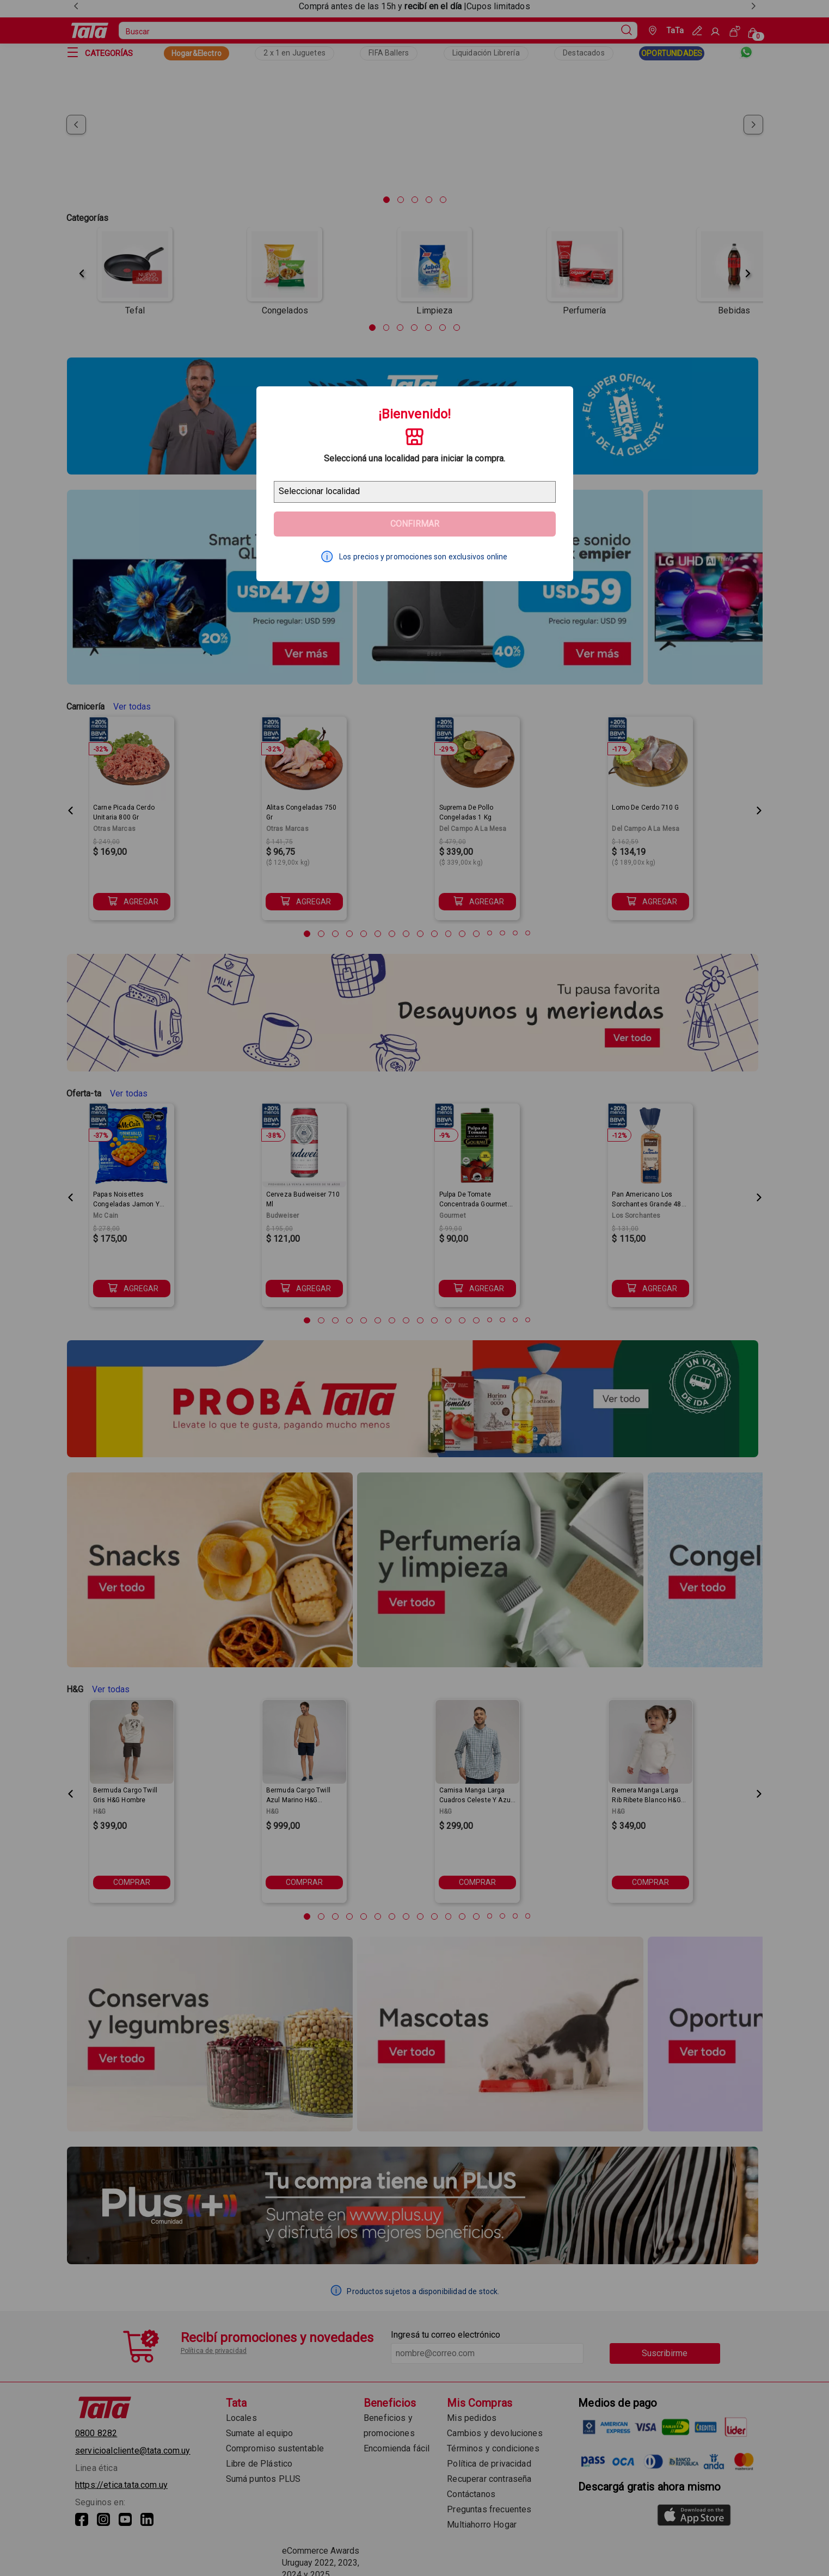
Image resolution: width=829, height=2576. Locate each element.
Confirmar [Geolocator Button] (414, 524)
